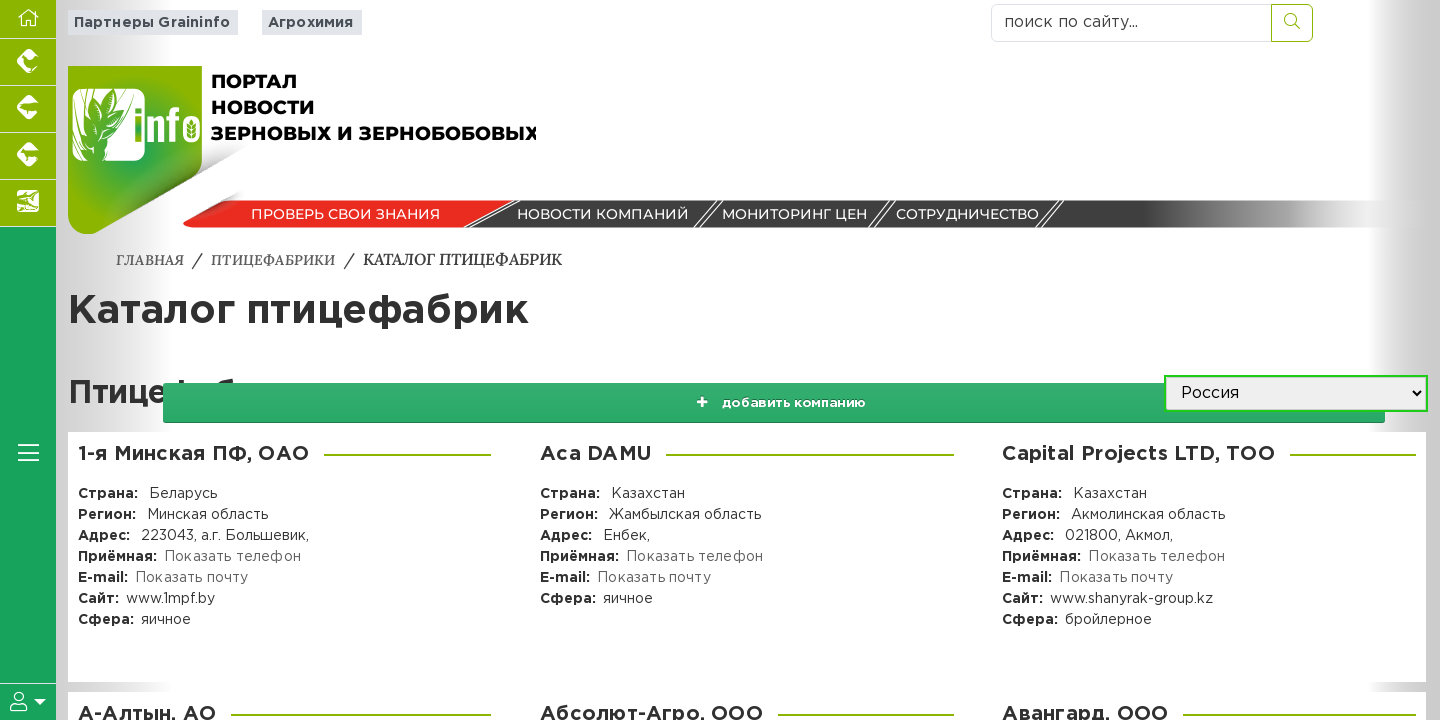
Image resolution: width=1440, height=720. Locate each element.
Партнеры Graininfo (144, 22)
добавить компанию (952, 393)
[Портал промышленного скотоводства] (28, 156)
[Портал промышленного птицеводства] (28, 62)
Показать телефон (231, 556)
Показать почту (190, 577)
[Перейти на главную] (28, 19)
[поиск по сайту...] (1131, 23)
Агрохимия (295, 22)
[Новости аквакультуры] (28, 203)
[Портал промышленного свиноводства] (28, 109)
